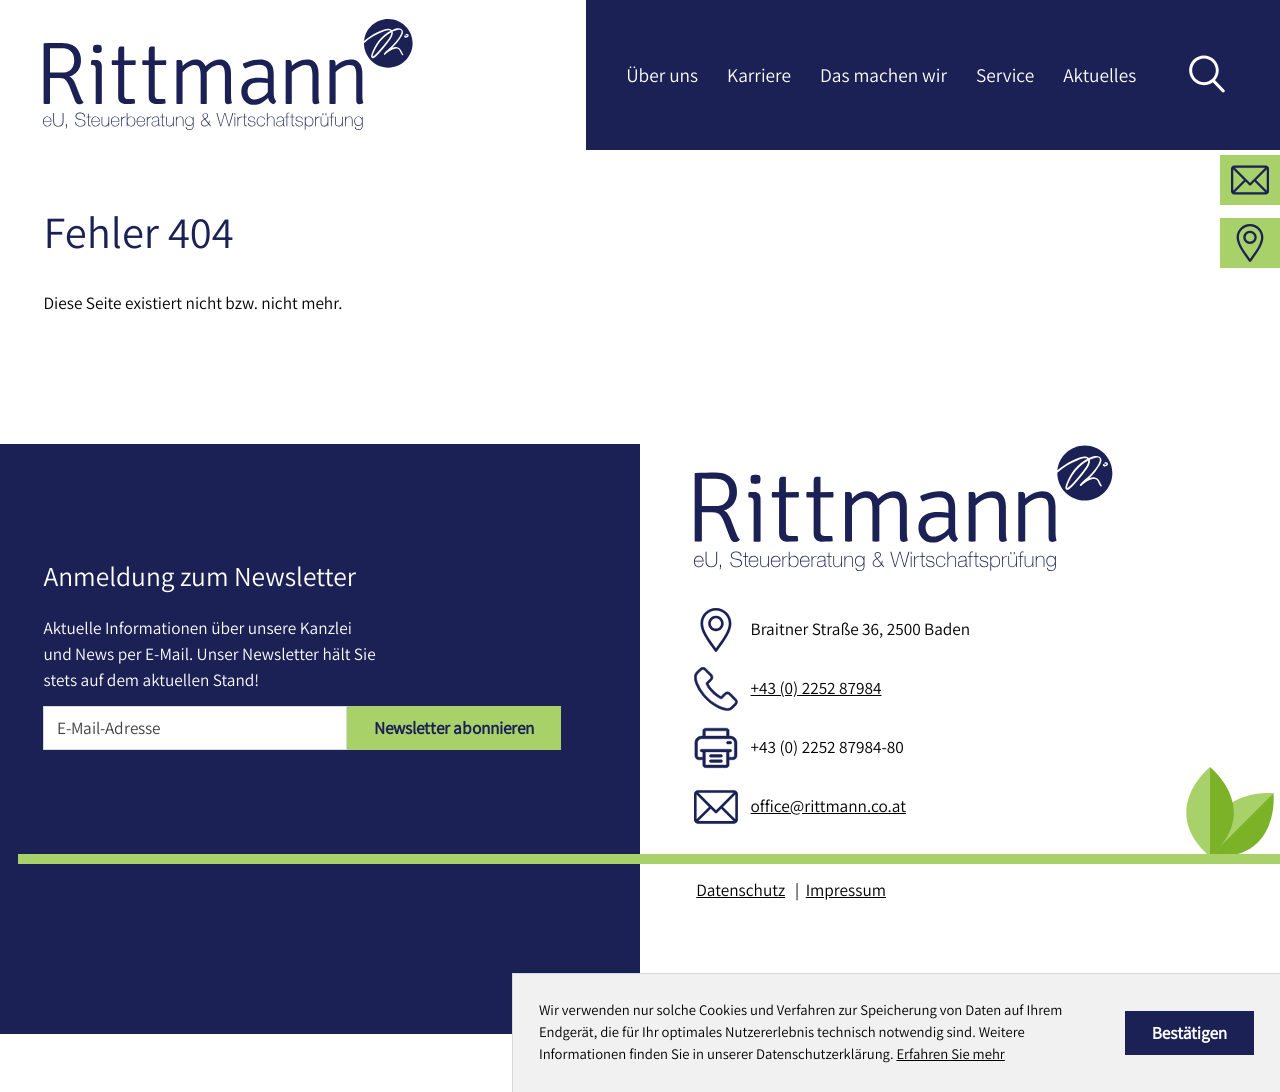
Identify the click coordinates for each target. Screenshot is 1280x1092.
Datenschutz (740, 947)
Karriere (759, 75)
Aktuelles (1099, 75)
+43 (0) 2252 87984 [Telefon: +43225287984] (816, 745)
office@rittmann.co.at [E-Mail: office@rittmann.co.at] (828, 863)
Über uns (662, 75)
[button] (1250, 175)
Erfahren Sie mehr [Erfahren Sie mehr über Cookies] (950, 1054)
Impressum (846, 947)
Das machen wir (883, 75)
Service (1005, 75)
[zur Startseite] (228, 75)
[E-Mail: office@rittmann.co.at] (1250, 238)
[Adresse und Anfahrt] (1250, 301)
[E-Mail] (195, 786)
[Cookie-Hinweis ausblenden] (1189, 1033)
